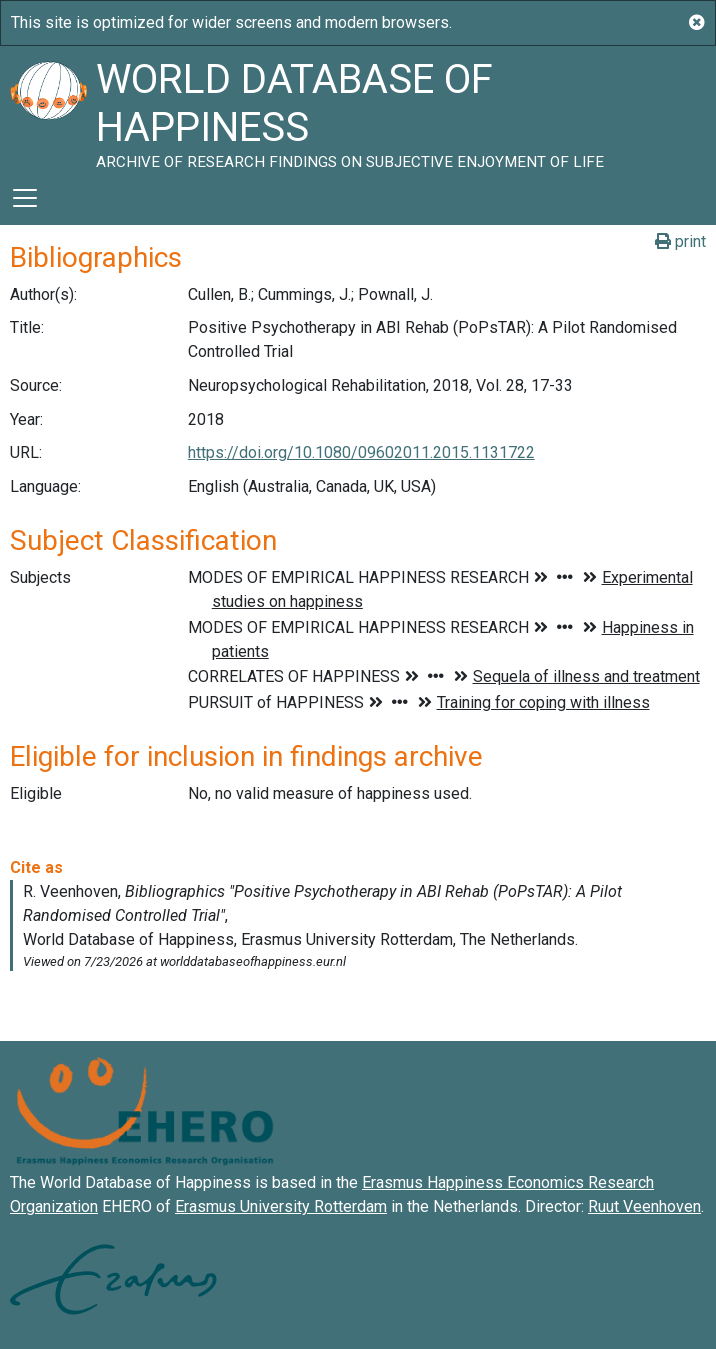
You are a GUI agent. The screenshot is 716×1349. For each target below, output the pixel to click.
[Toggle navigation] (25, 198)
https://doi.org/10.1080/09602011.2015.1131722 (361, 452)
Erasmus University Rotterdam (281, 1206)
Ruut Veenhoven (644, 1206)
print (680, 241)
